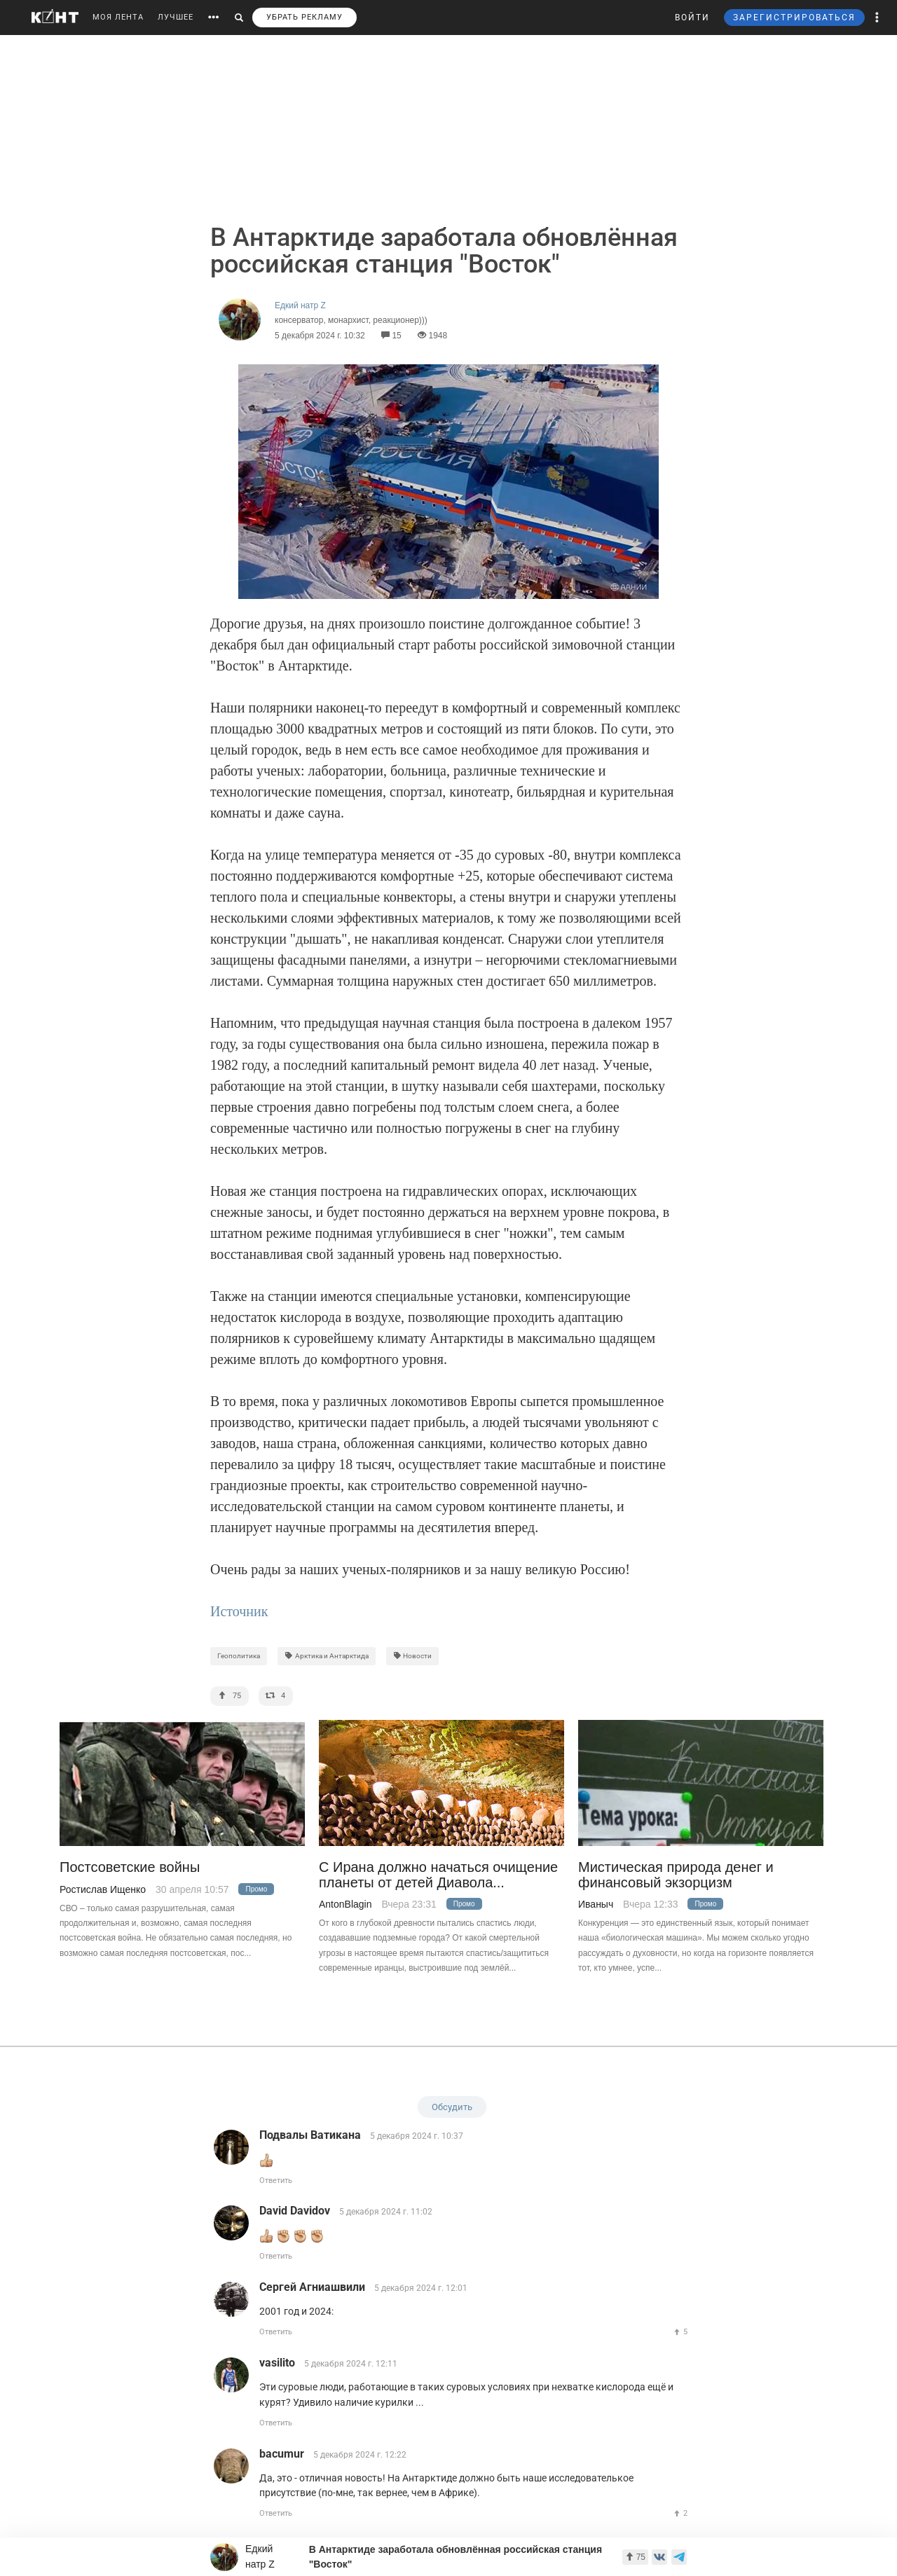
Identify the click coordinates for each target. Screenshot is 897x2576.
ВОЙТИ (692, 17)
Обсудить (452, 2107)
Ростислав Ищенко (103, 1889)
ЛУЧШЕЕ (175, 17)
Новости (412, 1656)
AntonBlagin (345, 1904)
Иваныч (595, 1904)
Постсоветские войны (130, 1867)
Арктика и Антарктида (327, 1656)
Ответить (275, 2180)
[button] (877, 17)
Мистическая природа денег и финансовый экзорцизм (676, 1874)
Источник (239, 1611)
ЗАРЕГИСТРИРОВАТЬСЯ (794, 17)
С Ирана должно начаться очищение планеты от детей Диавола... (438, 1874)
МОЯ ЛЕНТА (118, 17)
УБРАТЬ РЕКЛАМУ (304, 17)
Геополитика (238, 1656)
